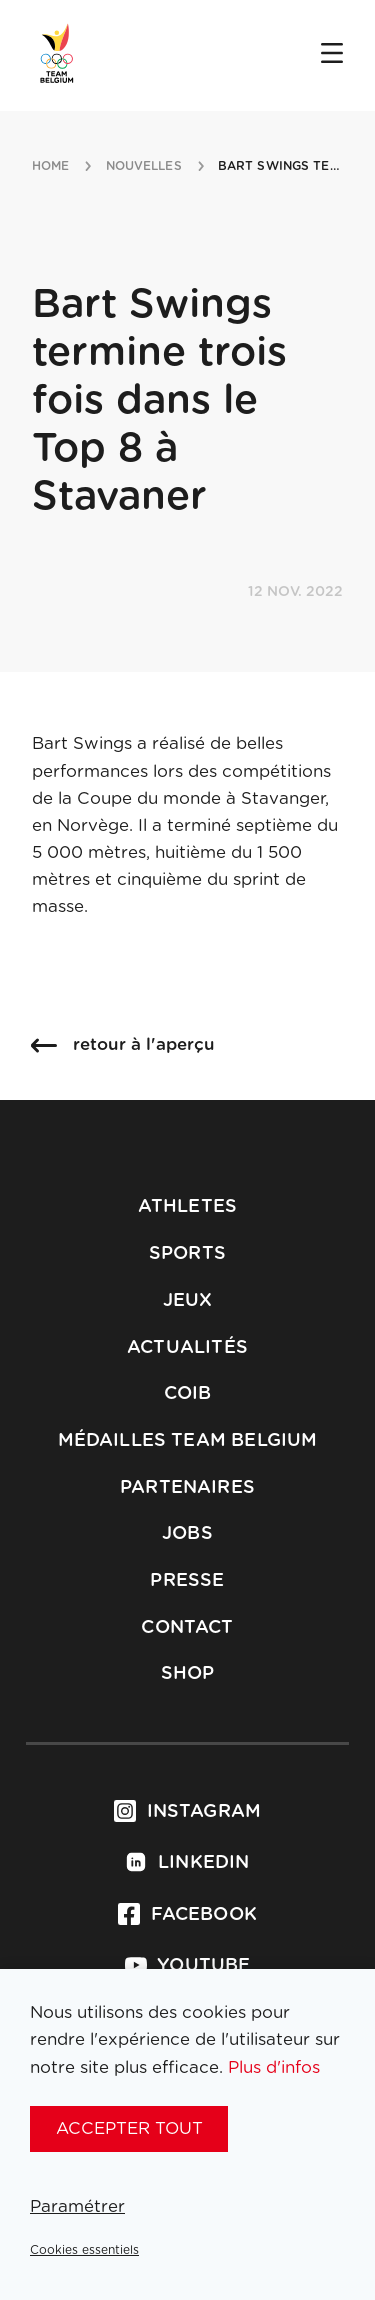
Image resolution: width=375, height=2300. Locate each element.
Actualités (187, 1348)
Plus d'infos (274, 2067)
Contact (187, 1628)
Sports (187, 1254)
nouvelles (144, 166)
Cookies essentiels (84, 2250)
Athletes (187, 1207)
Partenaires (187, 1488)
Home (50, 166)
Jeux (188, 1301)
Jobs (187, 1534)
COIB (188, 1394)
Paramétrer (77, 2206)
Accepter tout (129, 2128)
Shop (188, 1674)
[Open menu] (332, 55)
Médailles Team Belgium (188, 1441)
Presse (187, 1581)
